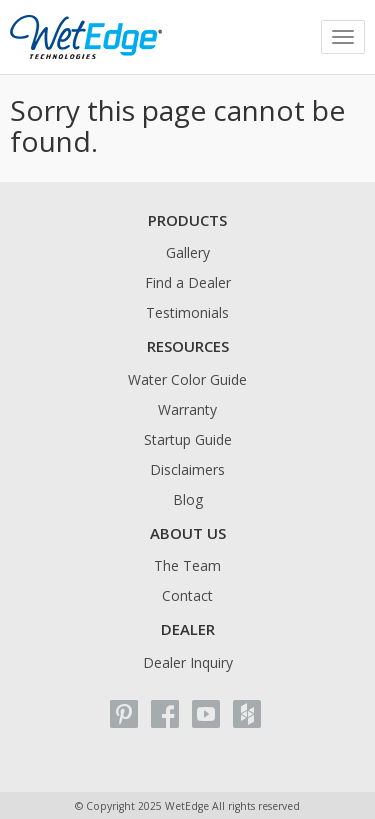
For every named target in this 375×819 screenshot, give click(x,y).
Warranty (187, 409)
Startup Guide (188, 439)
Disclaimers (187, 469)
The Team (187, 565)
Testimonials (187, 312)
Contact (187, 595)
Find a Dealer (188, 282)
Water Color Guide (187, 379)
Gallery (188, 252)
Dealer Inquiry (188, 662)
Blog (188, 499)
